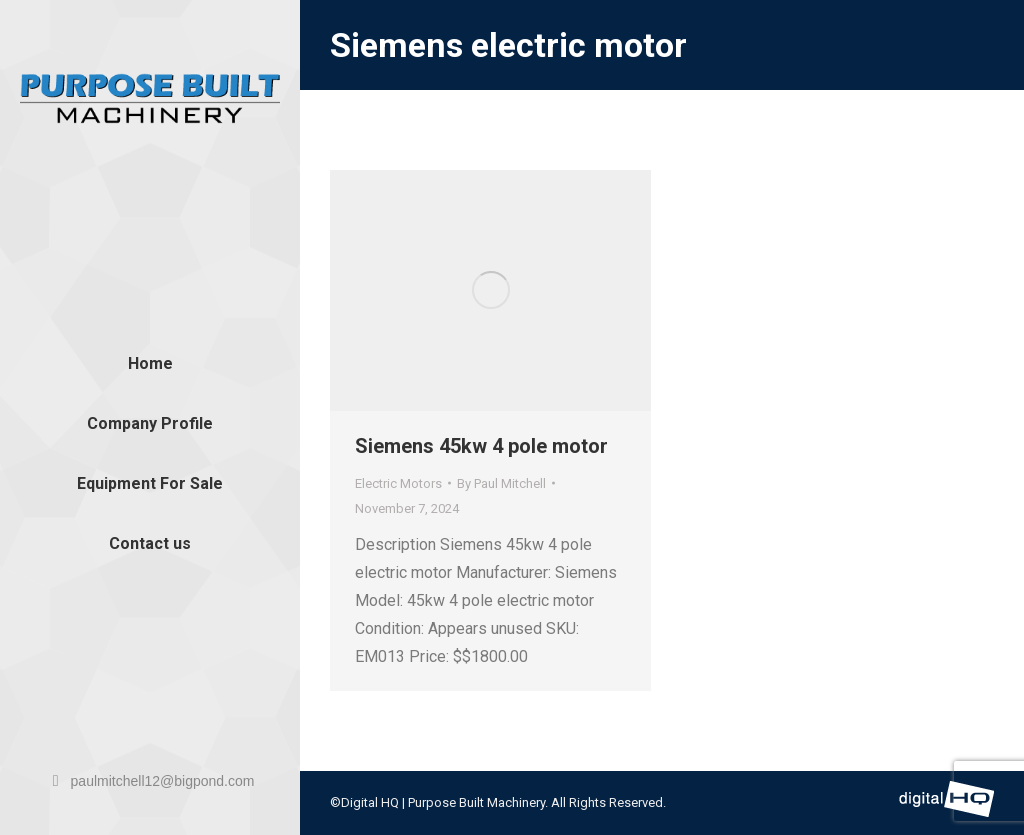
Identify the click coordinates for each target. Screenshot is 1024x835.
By (501, 483)
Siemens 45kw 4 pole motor (481, 446)
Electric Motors (398, 483)
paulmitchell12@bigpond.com (150, 781)
